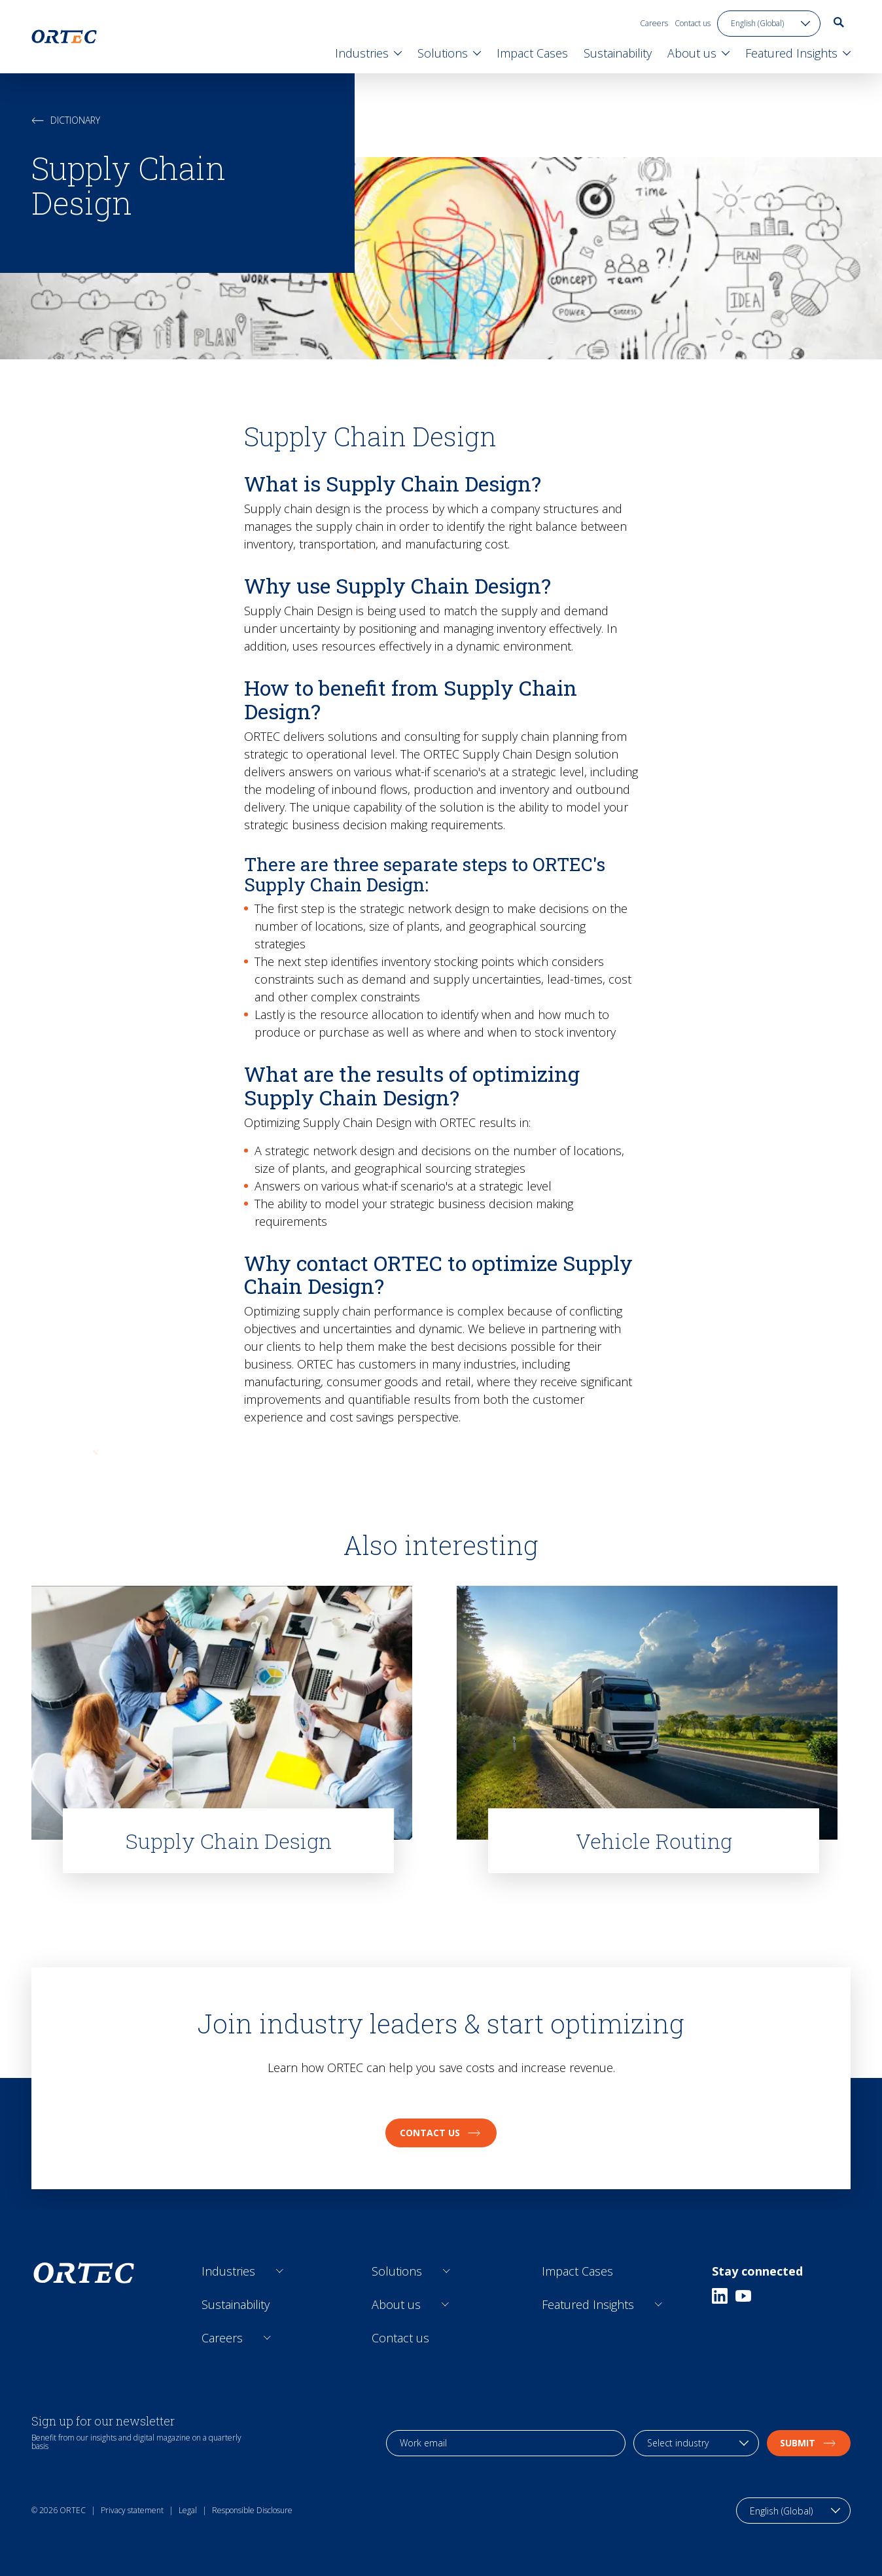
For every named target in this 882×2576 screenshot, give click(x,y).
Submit (809, 2443)
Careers (654, 23)
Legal (188, 2510)
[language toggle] (768, 23)
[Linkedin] (720, 2296)
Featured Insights (588, 2304)
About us (396, 2304)
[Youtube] (743, 2296)
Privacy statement (132, 2510)
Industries (228, 2271)
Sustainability (236, 2304)
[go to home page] (64, 36)
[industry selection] (696, 2443)
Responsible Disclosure (252, 2510)
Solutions (397, 2271)
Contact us (693, 23)
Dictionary (65, 120)
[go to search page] (839, 22)
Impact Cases (577, 2271)
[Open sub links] (279, 2271)
